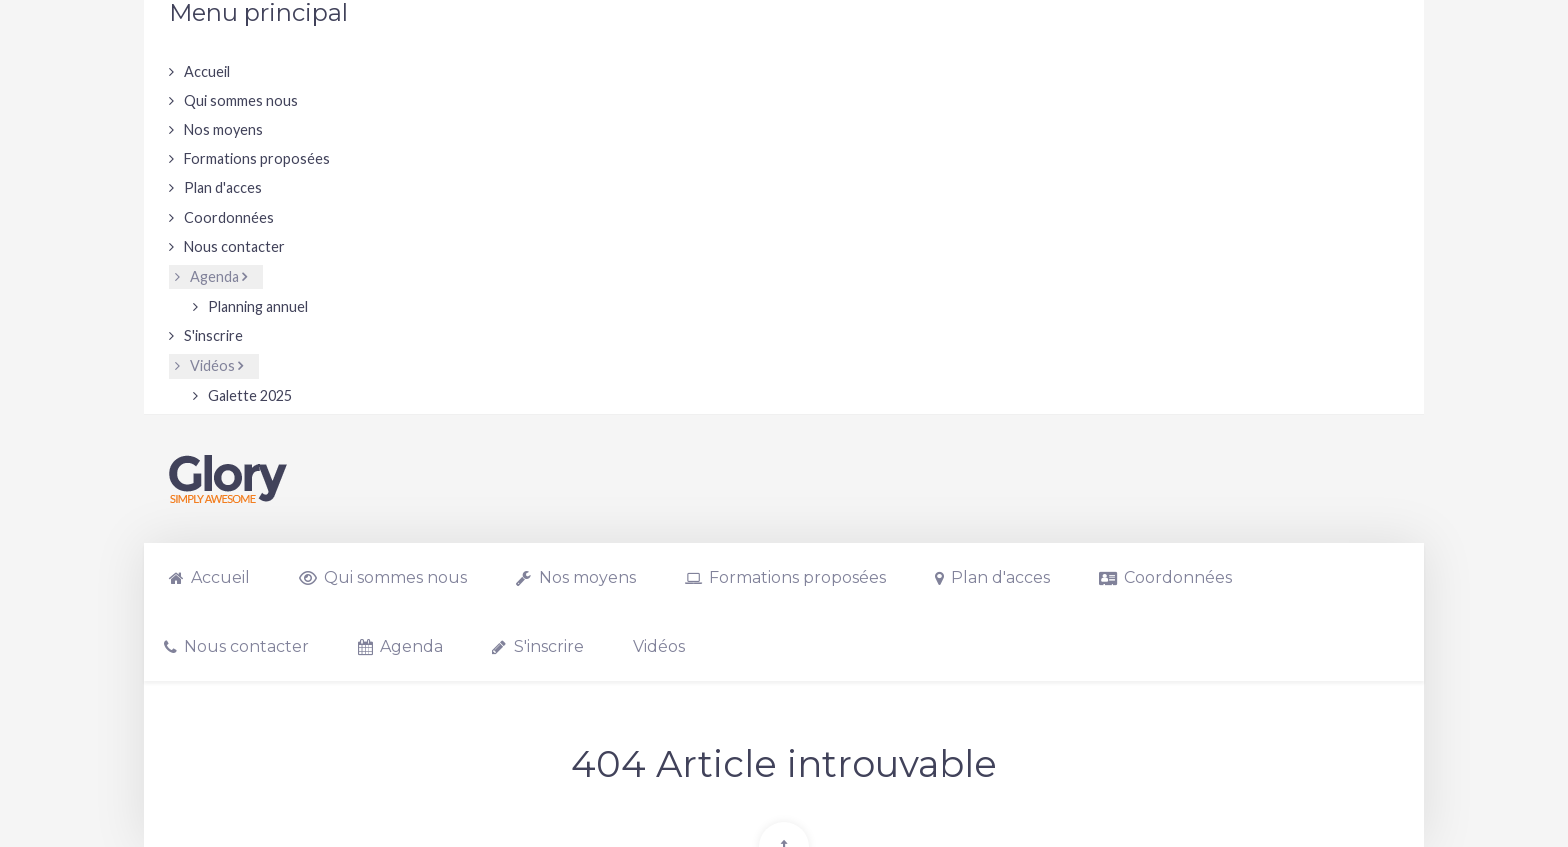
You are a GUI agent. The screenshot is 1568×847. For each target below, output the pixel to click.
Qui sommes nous (241, 100)
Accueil (207, 71)
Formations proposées (257, 158)
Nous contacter (234, 246)
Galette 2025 (250, 395)
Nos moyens (223, 129)
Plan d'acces (223, 187)
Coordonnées (229, 217)
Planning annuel (258, 306)
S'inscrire (213, 335)
